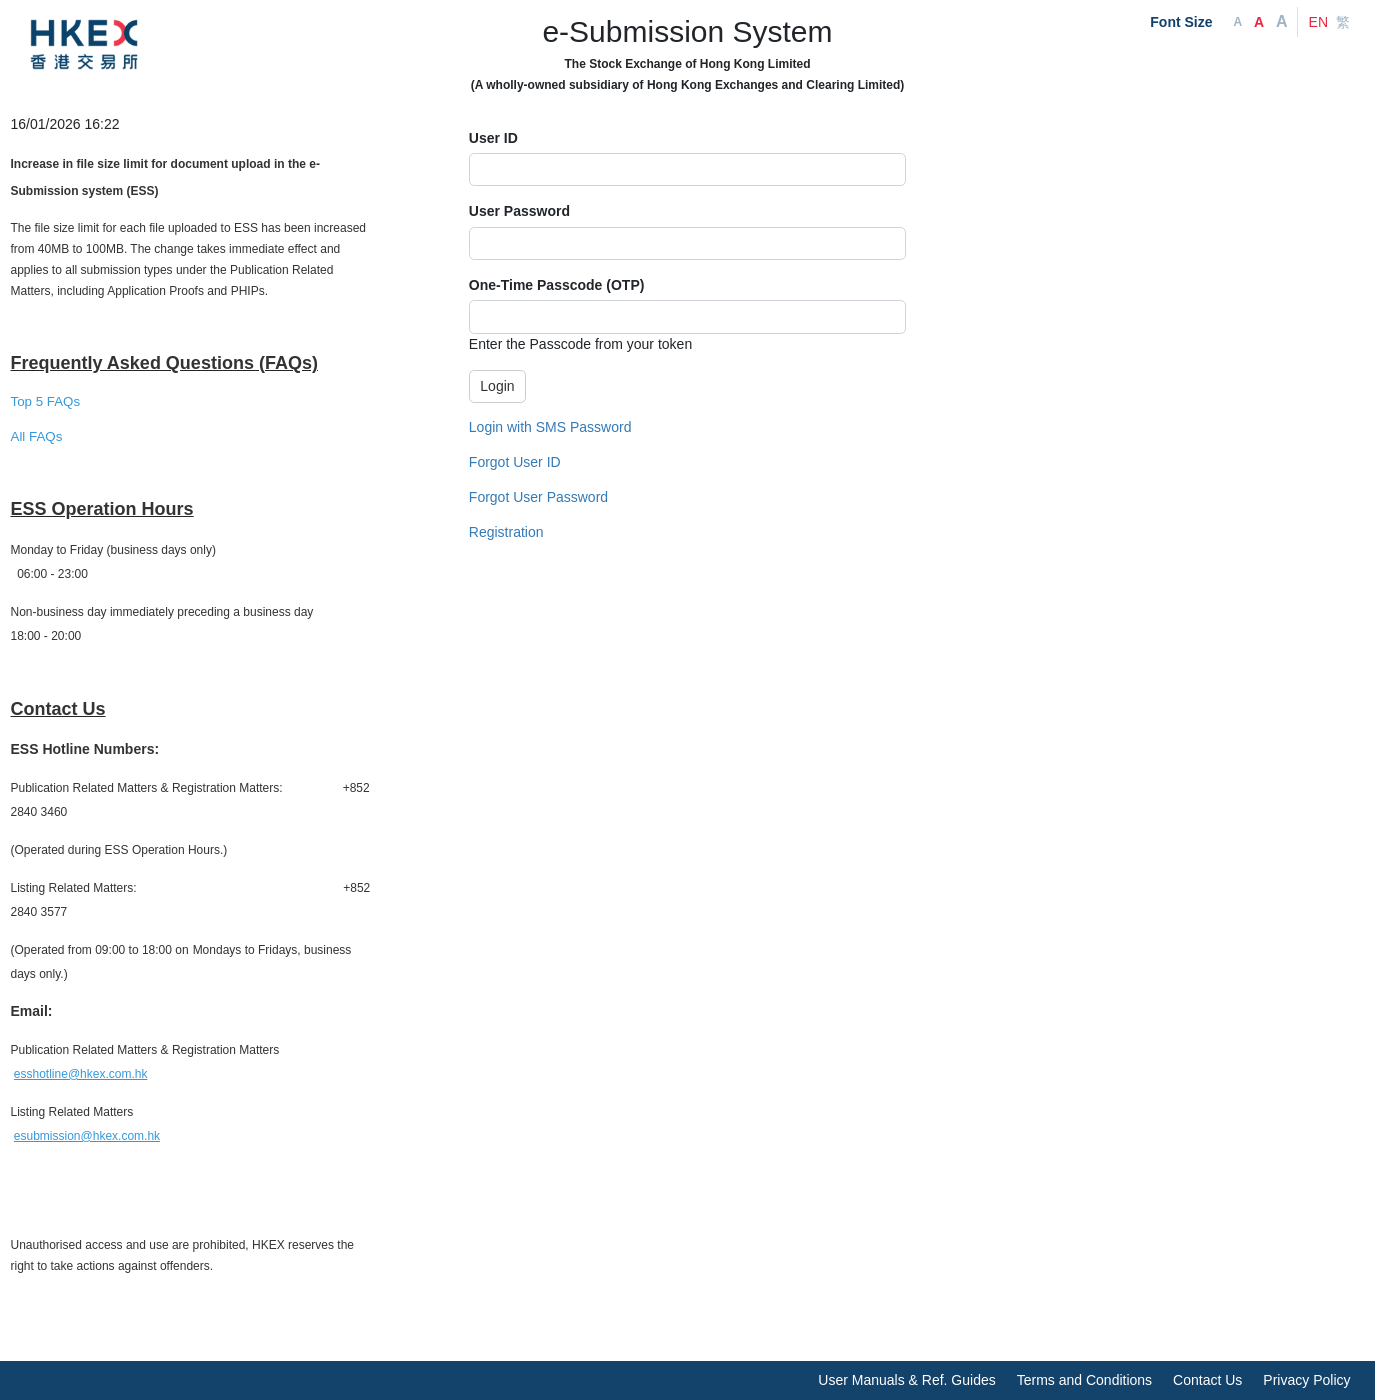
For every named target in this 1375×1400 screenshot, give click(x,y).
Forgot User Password (538, 497)
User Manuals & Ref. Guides (906, 1380)
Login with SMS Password (550, 427)
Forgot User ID (515, 462)
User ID (493, 138)
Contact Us (1207, 1380)
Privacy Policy (1306, 1380)
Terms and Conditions (1084, 1380)
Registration (506, 532)
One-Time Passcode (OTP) (557, 285)
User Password (519, 211)
